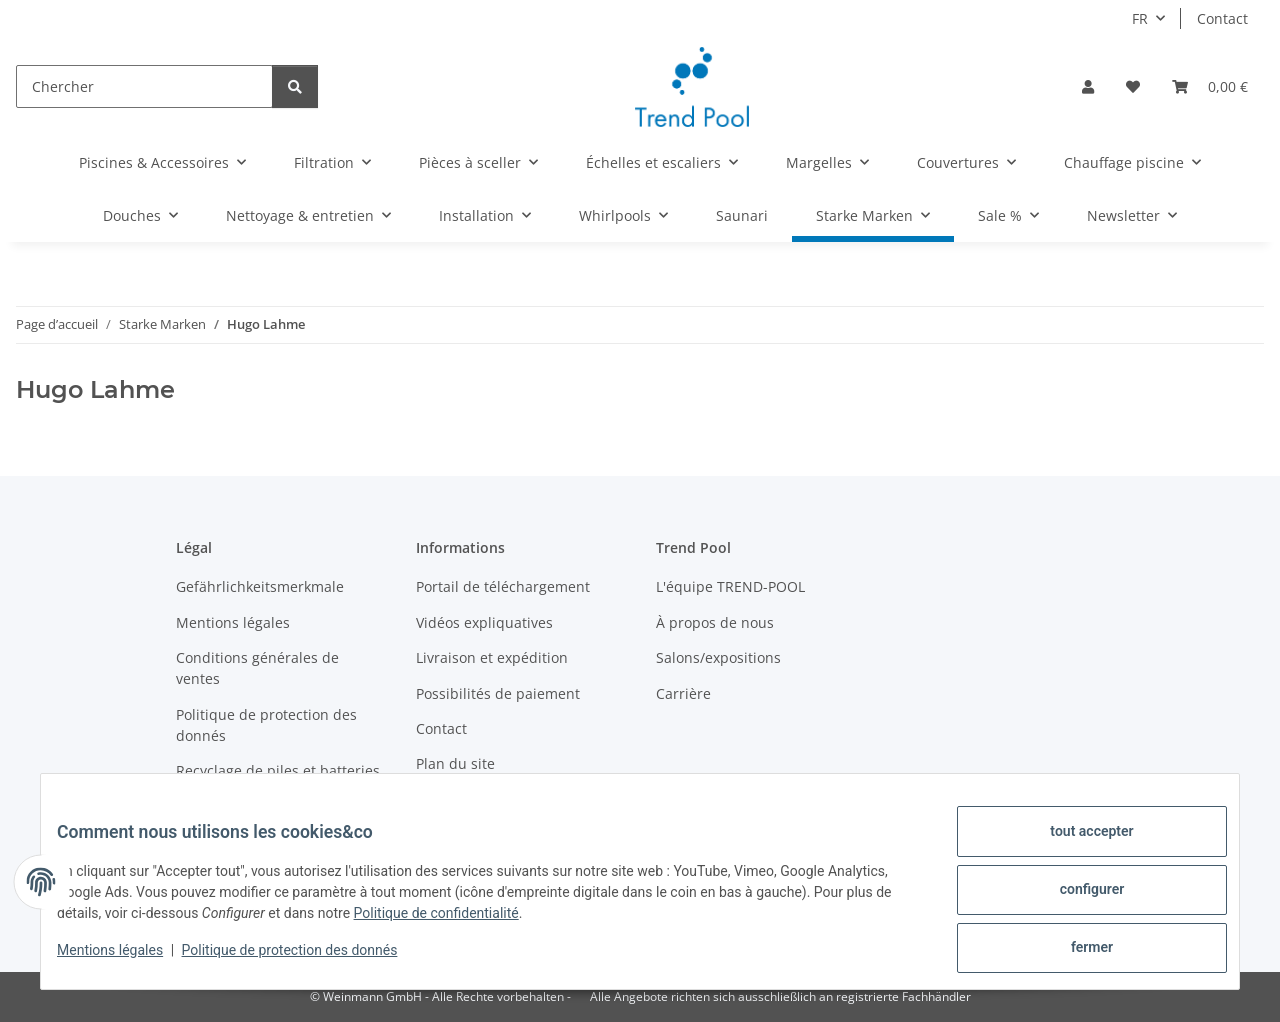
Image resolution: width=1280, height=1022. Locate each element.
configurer (1076, 899)
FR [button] (1140, 18)
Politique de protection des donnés (306, 960)
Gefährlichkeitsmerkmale (260, 586)
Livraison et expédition (492, 657)
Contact (1222, 18)
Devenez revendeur (241, 805)
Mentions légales (126, 960)
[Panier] (1210, 86)
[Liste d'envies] (1133, 86)
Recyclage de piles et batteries (278, 770)
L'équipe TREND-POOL (730, 586)
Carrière (683, 693)
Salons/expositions (718, 657)
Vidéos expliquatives (484, 622)
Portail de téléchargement (503, 586)
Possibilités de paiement (498, 693)
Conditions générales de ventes (257, 668)
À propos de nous (715, 622)
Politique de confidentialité (470, 923)
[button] (1088, 86)
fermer (1076, 951)
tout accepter (1075, 847)
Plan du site (455, 763)
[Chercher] (144, 86)
